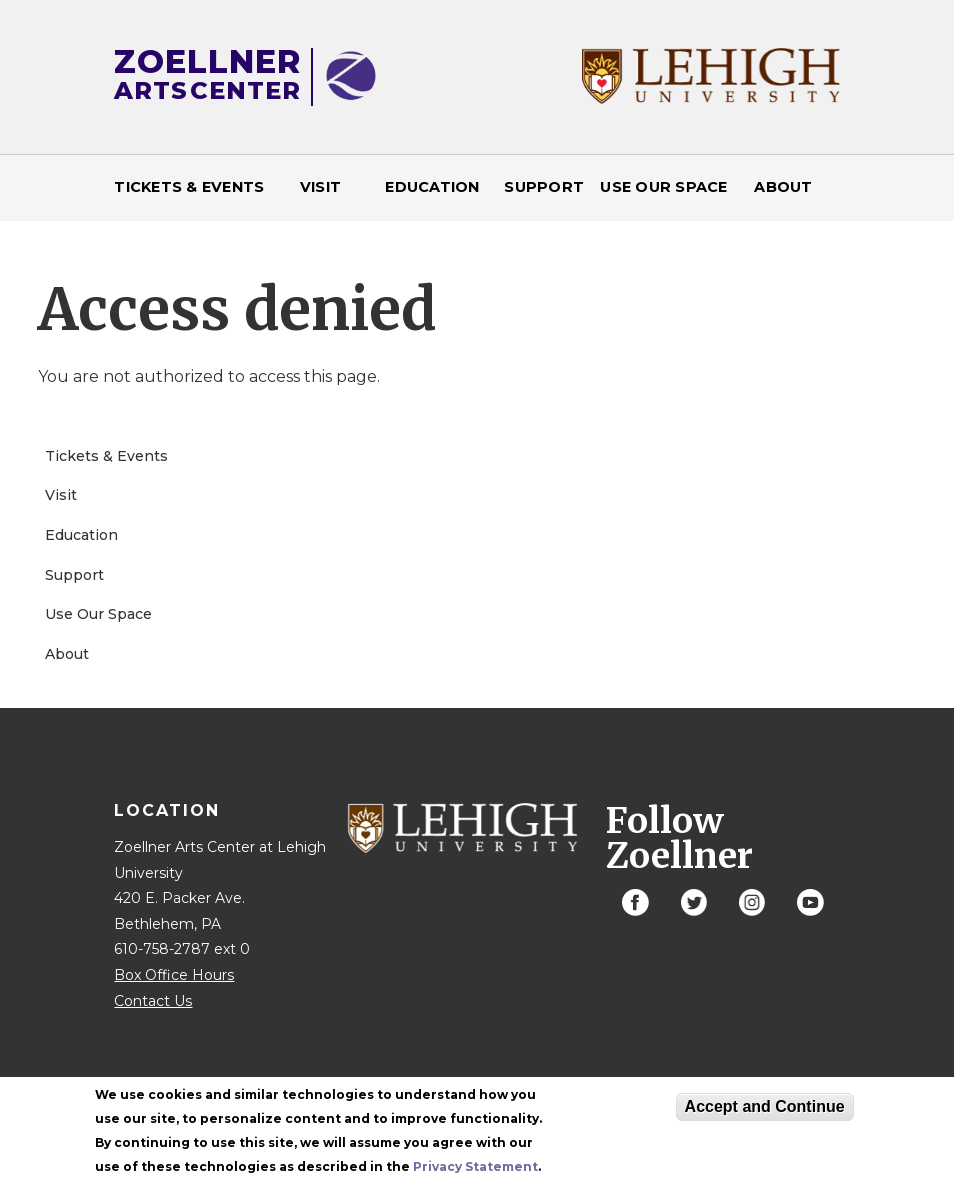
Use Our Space (663, 187)
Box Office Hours (174, 975)
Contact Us (153, 1001)
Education (432, 187)
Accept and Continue (765, 1112)
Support (544, 187)
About (783, 187)
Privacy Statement (475, 1172)
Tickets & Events (189, 187)
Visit (320, 187)
